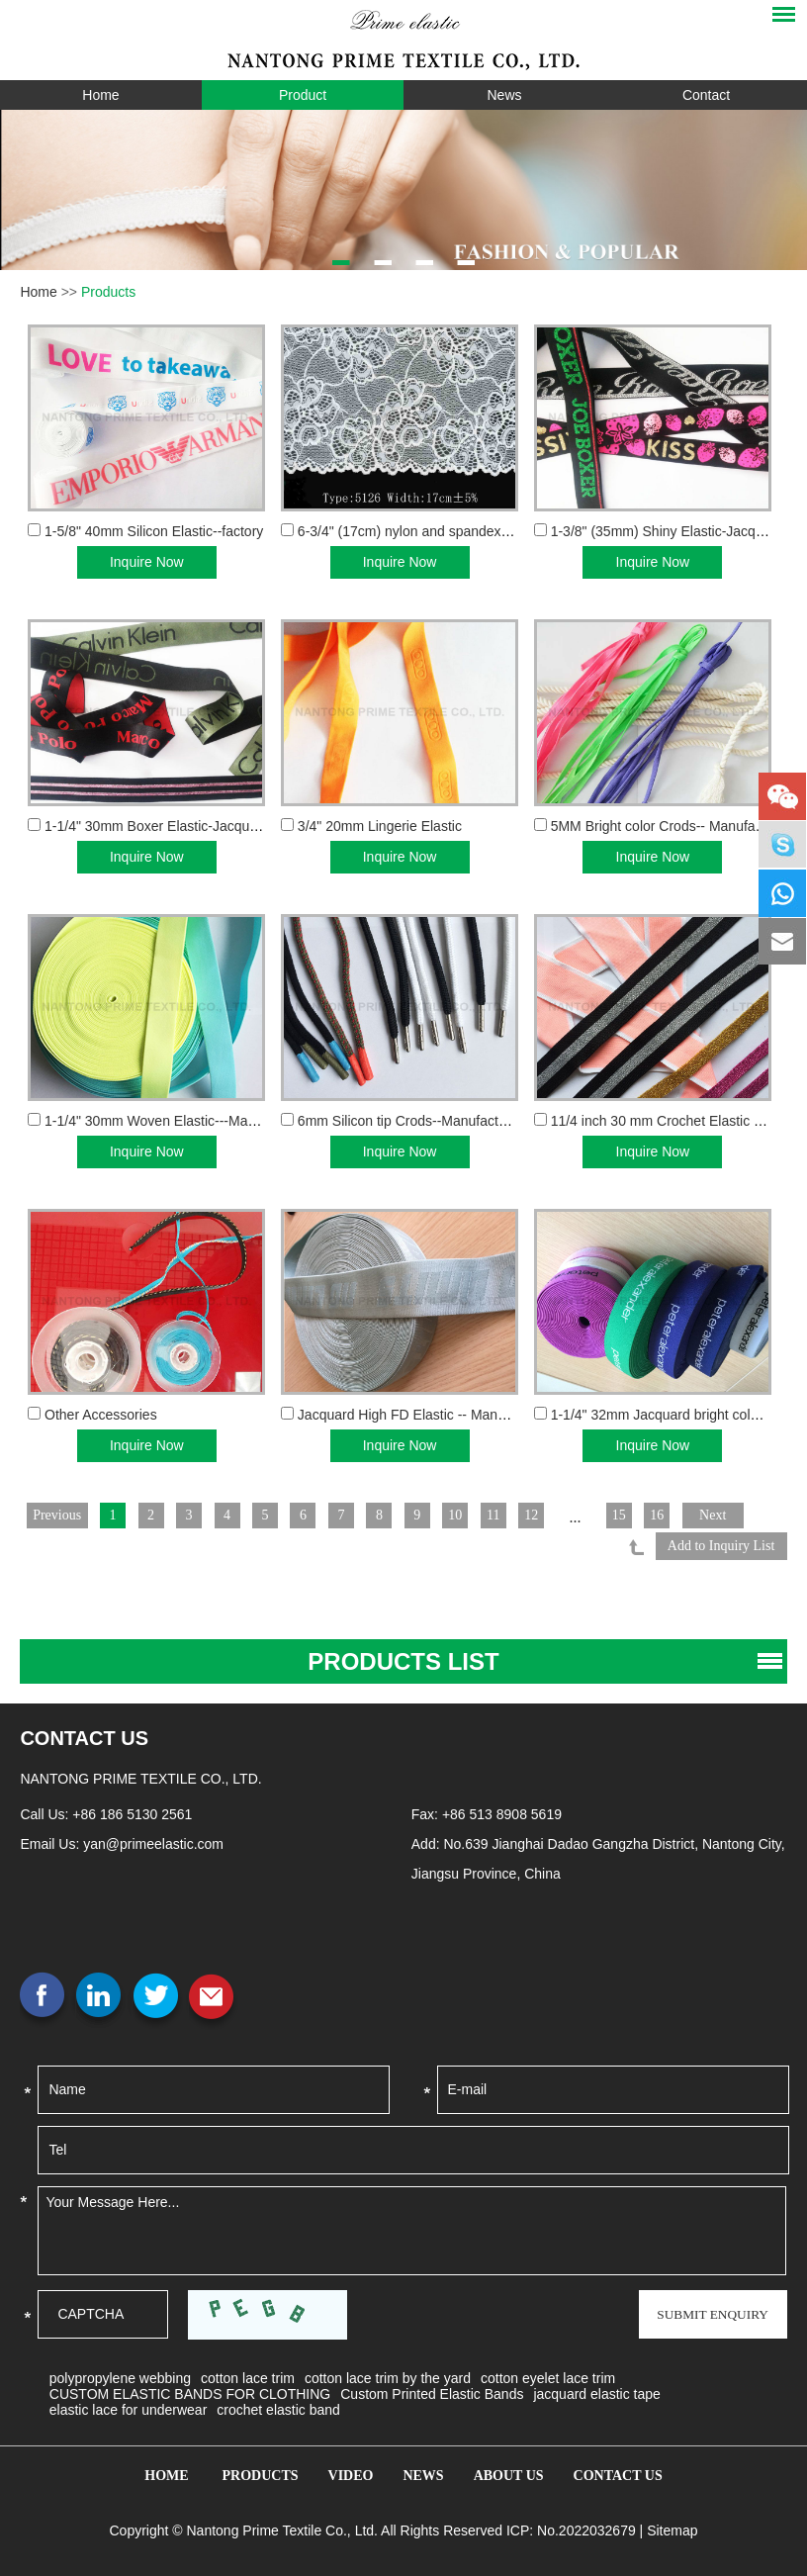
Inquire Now (147, 562)
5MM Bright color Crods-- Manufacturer (671, 826)
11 (510, 1515)
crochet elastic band (278, 2406)
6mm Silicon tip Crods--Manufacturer (410, 1121)
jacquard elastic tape (596, 2390)
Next (736, 1515)
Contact (706, 95)
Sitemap (672, 2526)
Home (100, 95)
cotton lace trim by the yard (388, 2374)
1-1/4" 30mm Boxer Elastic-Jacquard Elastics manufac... (217, 826)
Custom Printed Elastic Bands (431, 2390)
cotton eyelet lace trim (548, 2374)
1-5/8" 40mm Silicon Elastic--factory (154, 531)
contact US (84, 1734)
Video (351, 2471)
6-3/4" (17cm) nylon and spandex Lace (416, 531)
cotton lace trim (248, 2374)
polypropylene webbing (120, 2374)
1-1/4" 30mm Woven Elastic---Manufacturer (177, 1121)
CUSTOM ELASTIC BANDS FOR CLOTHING (189, 2390)
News (504, 95)
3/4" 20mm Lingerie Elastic (380, 826)
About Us (509, 2471)
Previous (58, 1515)
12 (550, 1515)
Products (108, 292)
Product (302, 95)
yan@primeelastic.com (153, 1840)
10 (471, 1515)
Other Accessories (101, 1415)
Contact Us (618, 2471)
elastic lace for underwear (128, 2406)
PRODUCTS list (403, 1657)
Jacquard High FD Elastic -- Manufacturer (425, 1415)
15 (639, 1515)
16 (678, 1515)
